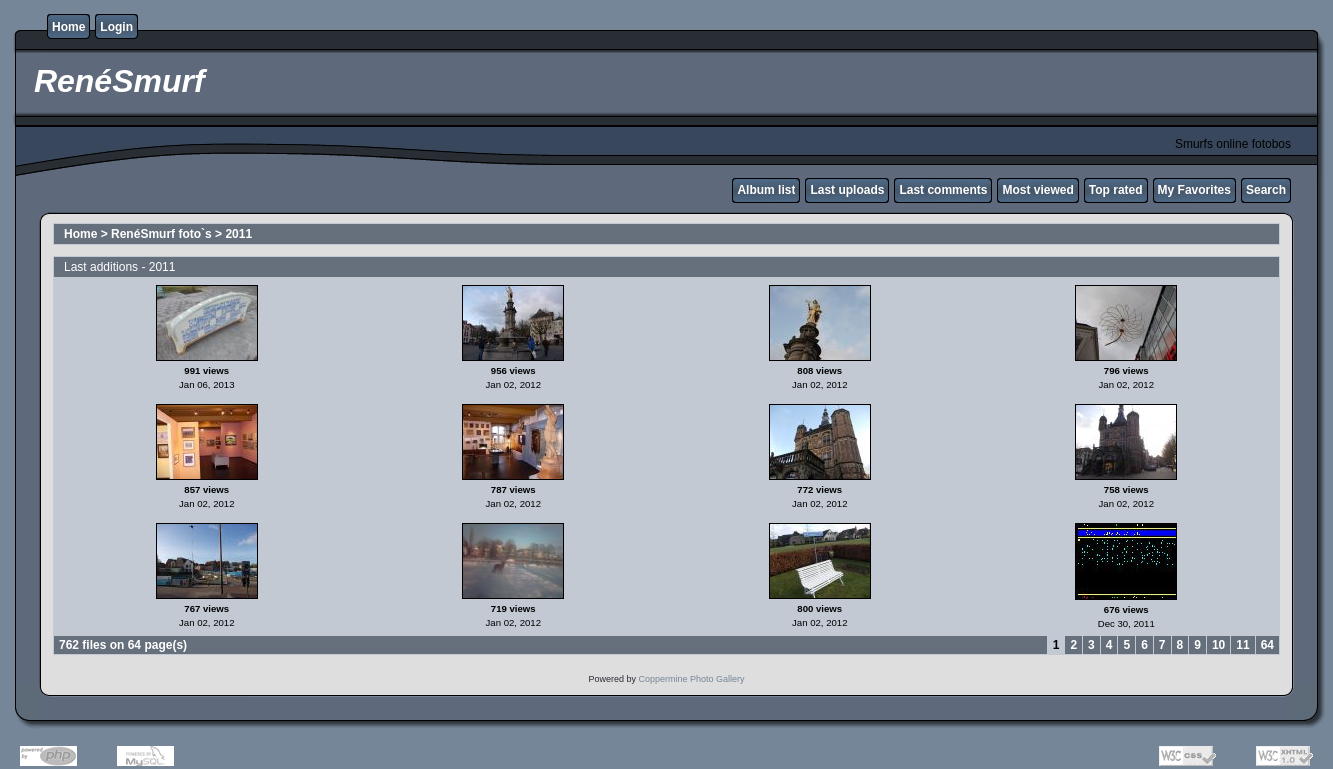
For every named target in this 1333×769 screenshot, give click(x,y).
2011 (238, 234)
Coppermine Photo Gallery (691, 679)
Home (68, 27)
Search (1266, 190)
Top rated (1116, 190)
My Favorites (1194, 190)
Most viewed (1037, 190)
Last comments (943, 190)
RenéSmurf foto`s (161, 234)
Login (116, 27)
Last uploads (847, 190)
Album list (766, 190)
